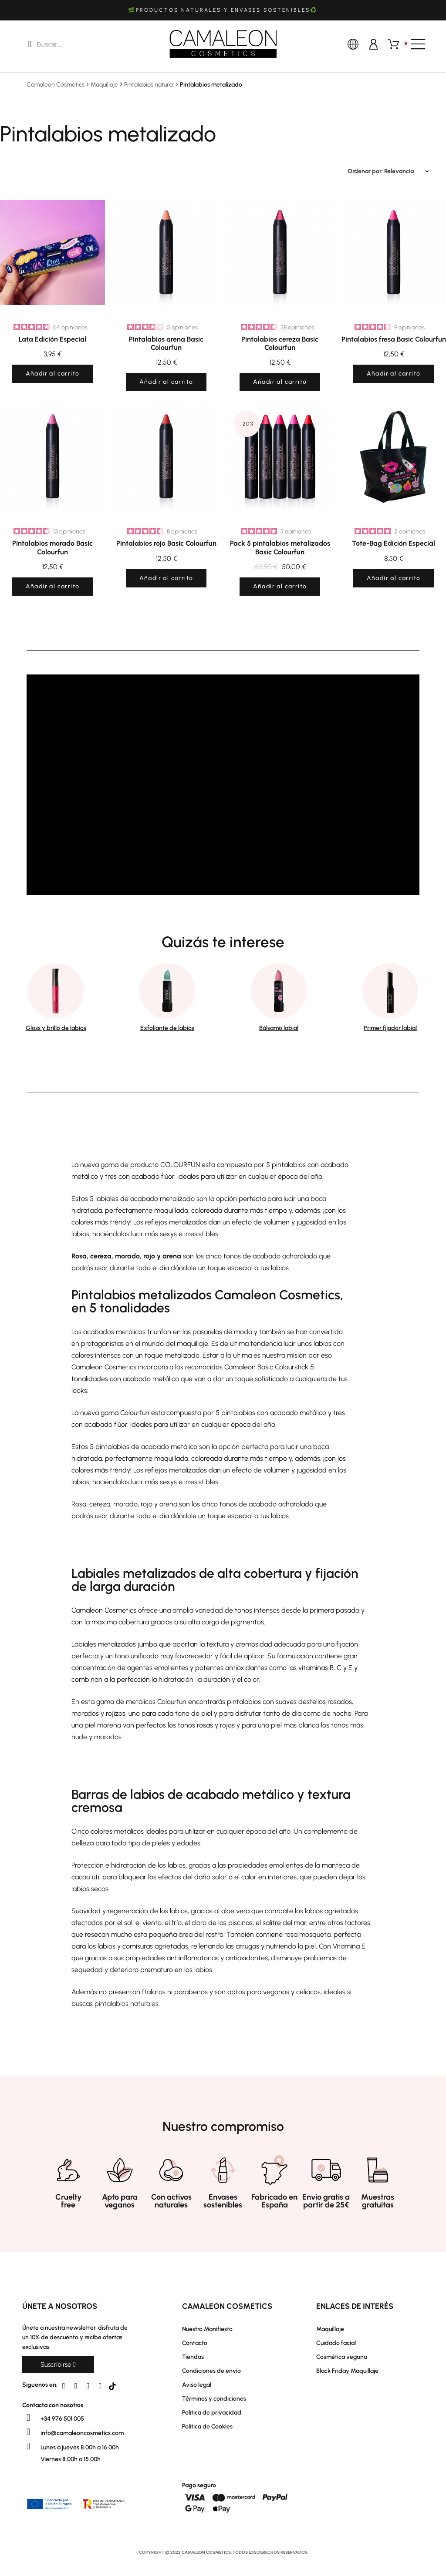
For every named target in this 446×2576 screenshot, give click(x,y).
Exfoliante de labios (167, 1028)
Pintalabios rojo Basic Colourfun (166, 543)
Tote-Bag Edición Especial (393, 543)
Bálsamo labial (278, 1028)
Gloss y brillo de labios (56, 1028)
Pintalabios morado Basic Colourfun (52, 547)
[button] (58, 2364)
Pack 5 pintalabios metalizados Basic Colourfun (280, 547)
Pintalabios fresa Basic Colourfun (393, 339)
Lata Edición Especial (52, 339)
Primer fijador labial (390, 1028)
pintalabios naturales (127, 2003)
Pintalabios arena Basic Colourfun (166, 343)
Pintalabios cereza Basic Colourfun (279, 343)
